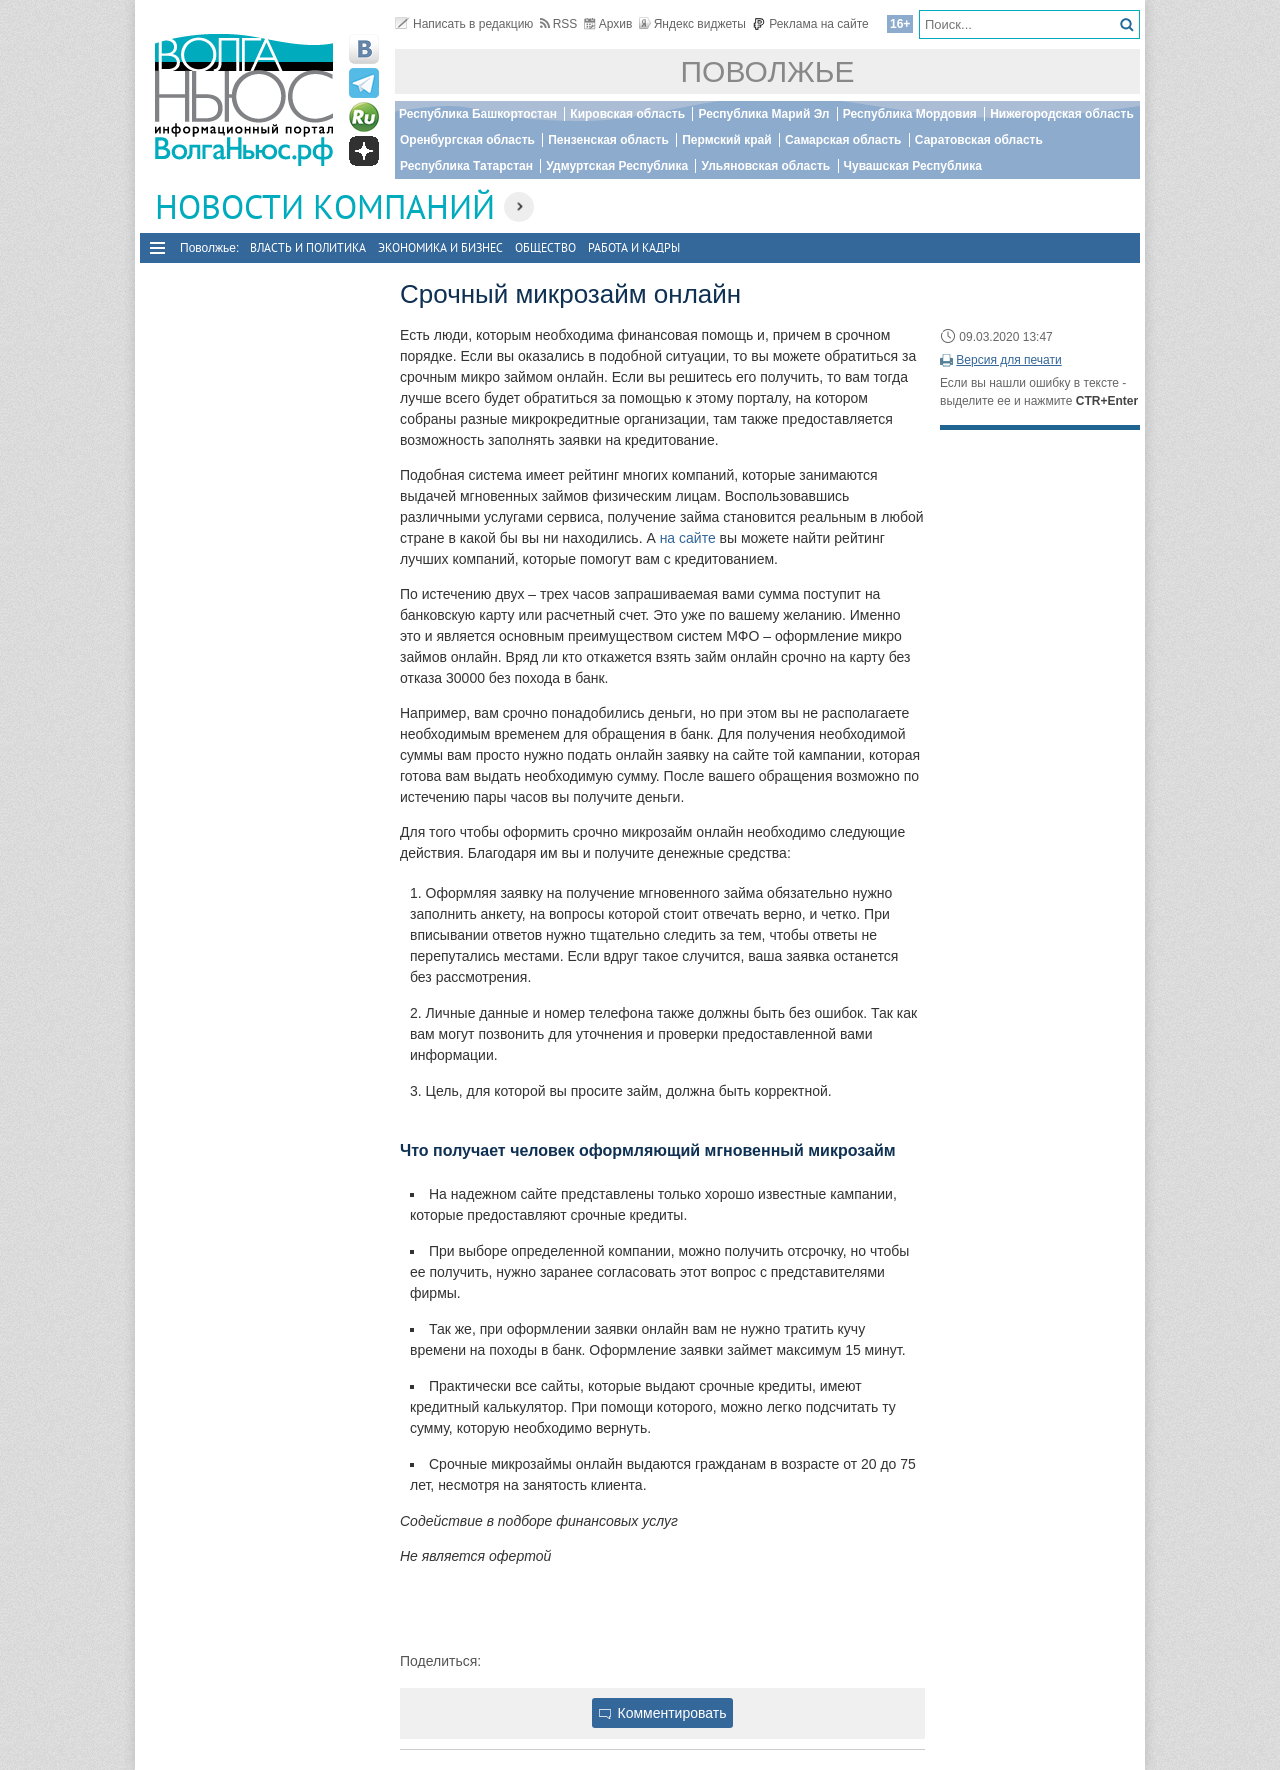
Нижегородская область (1062, 114)
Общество (545, 247)
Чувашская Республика (913, 166)
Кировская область (627, 114)
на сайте (688, 538)
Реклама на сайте (810, 24)
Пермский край (726, 140)
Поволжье (768, 71)
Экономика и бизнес (440, 247)
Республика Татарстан (466, 166)
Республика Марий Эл (763, 114)
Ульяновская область (765, 166)
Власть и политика (308, 247)
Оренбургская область (467, 140)
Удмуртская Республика (617, 166)
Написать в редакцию (464, 24)
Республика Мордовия (910, 114)
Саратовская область (979, 140)
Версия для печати (1008, 360)
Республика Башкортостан (478, 114)
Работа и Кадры (634, 247)
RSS (559, 24)
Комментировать (663, 1713)
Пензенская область (608, 140)
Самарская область (843, 140)
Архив (608, 24)
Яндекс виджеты (692, 24)
